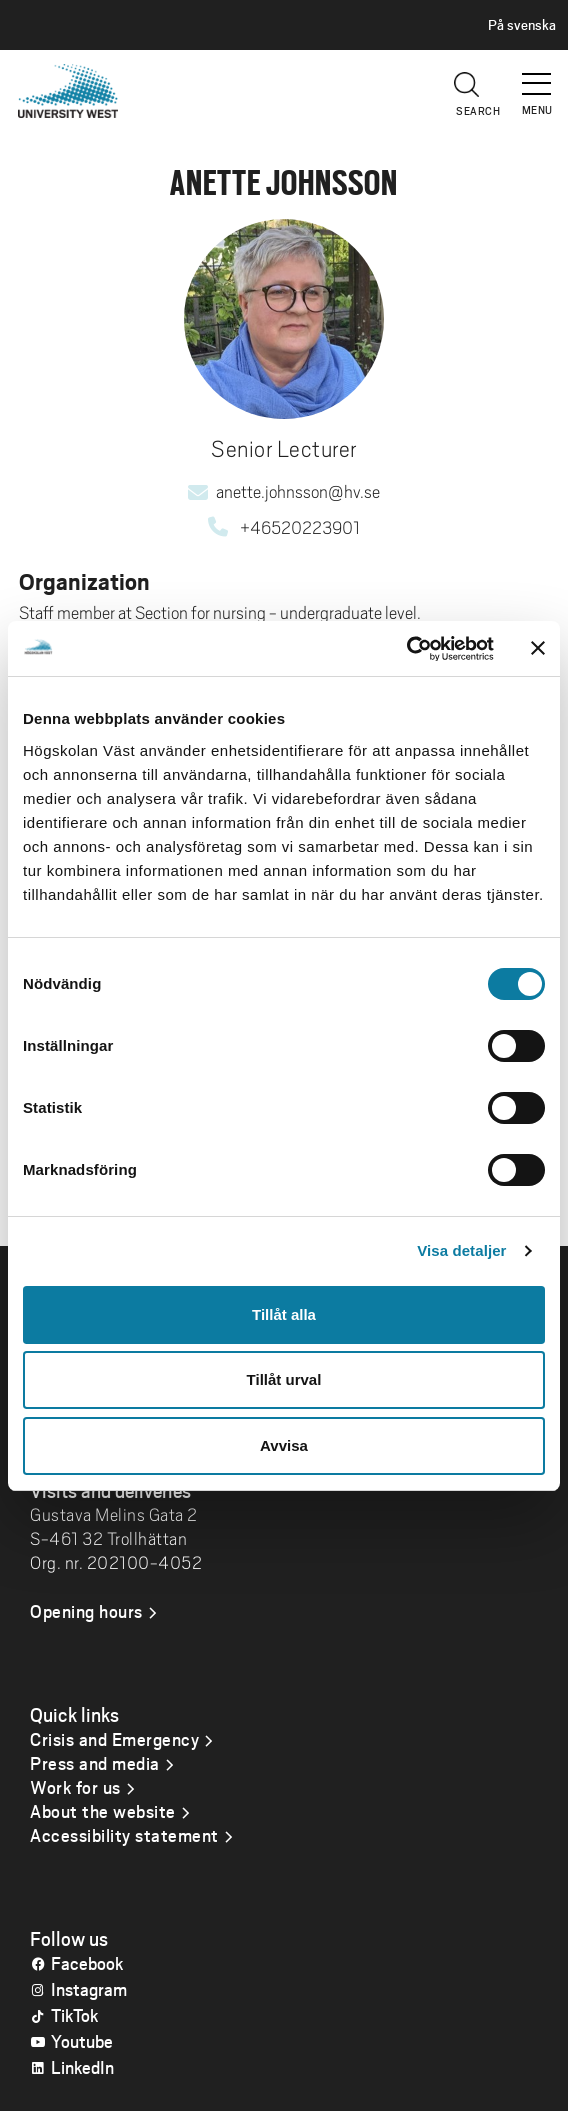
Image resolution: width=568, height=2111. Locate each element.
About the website (103, 1811)
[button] (538, 75)
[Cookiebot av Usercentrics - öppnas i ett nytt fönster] (406, 649)
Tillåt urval (284, 1379)
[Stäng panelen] (538, 648)
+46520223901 (300, 528)
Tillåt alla (284, 1314)
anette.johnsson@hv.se (298, 492)
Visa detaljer (461, 1250)
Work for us (75, 1787)
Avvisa (284, 1445)
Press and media (95, 1763)
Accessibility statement (124, 1835)
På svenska (522, 25)
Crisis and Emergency (114, 1739)
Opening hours (86, 1611)
